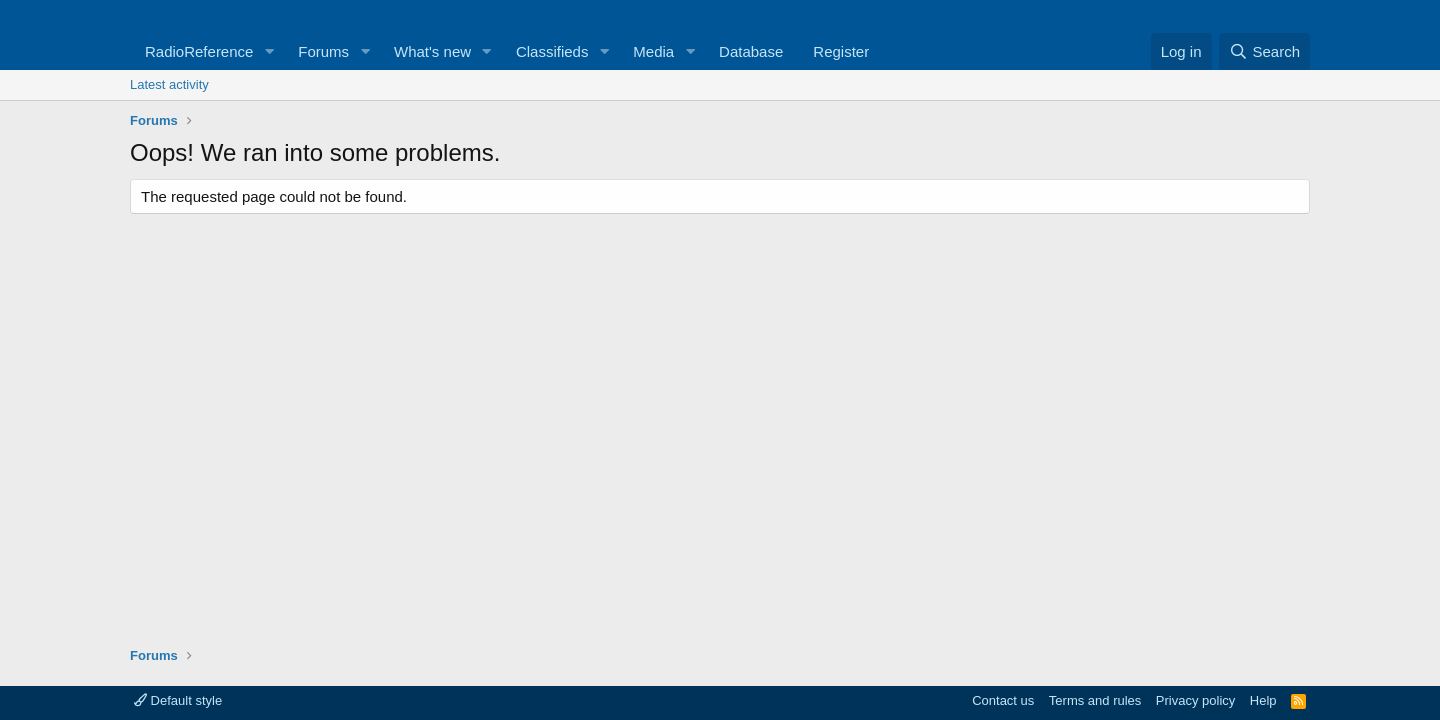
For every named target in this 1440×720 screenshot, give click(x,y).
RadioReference (199, 51)
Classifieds (552, 51)
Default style (178, 700)
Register (841, 51)
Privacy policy (1195, 700)
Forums (323, 51)
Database (751, 51)
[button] (269, 51)
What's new (432, 51)
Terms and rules (1095, 700)
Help (1263, 700)
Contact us (1003, 700)
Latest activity (169, 84)
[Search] (1264, 51)
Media (653, 51)
